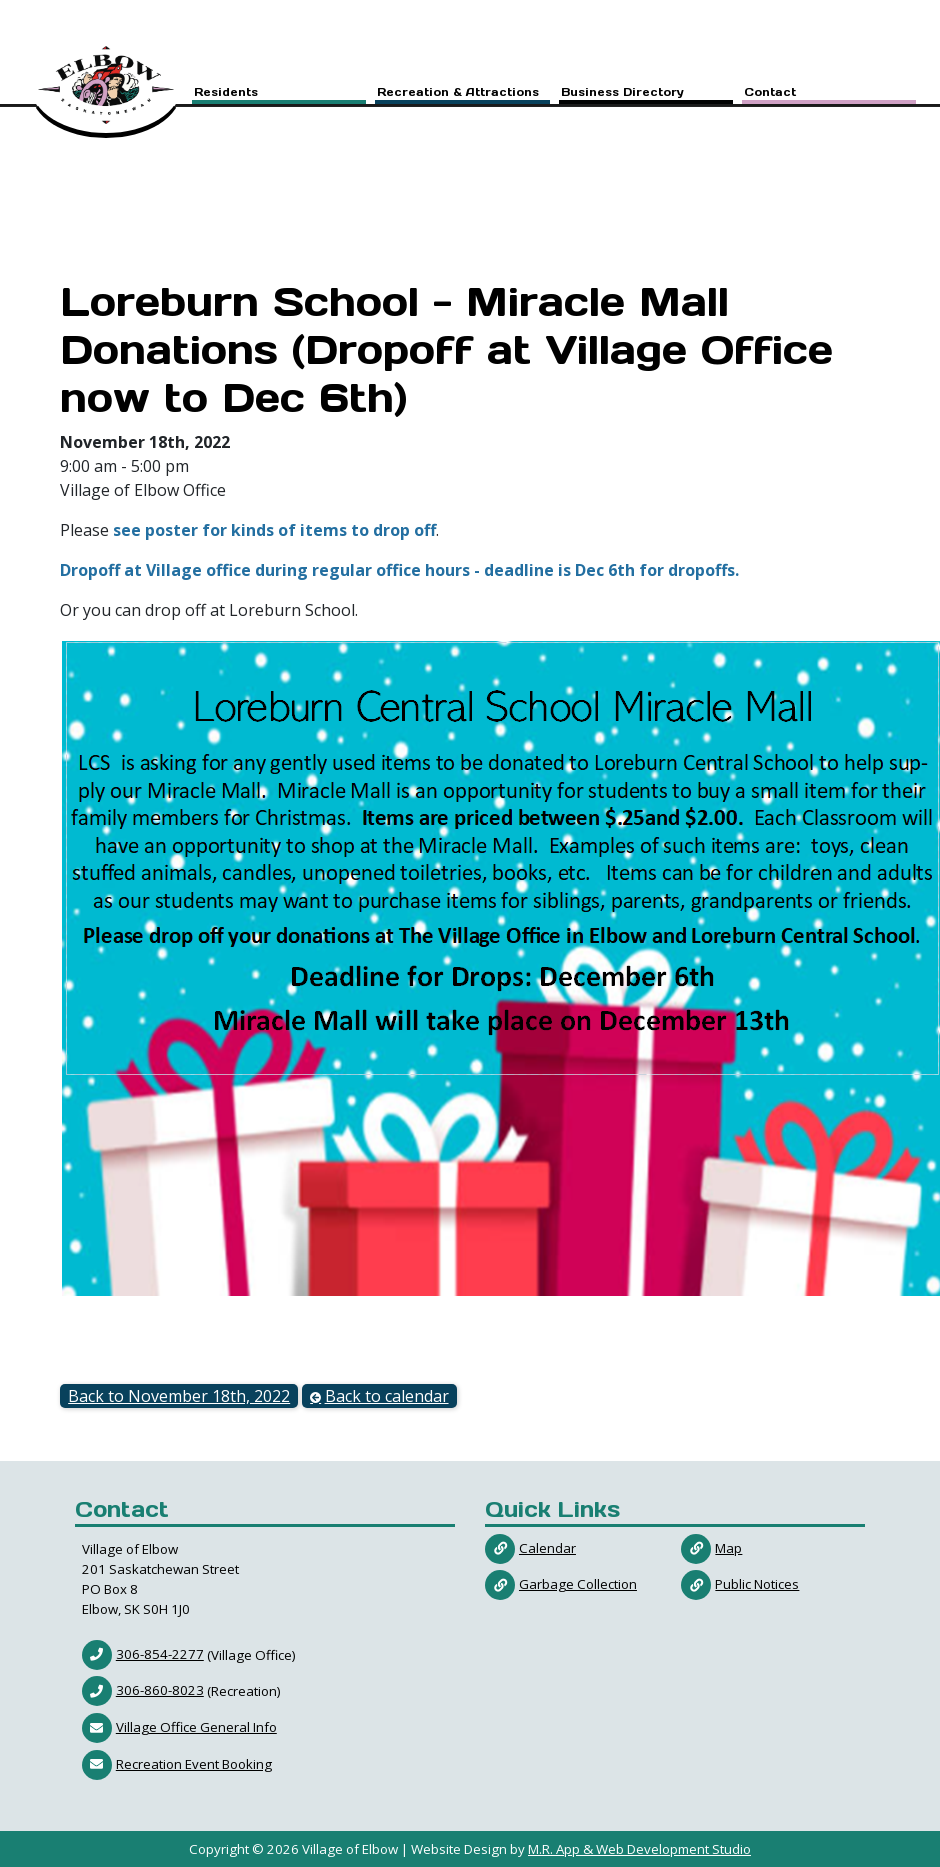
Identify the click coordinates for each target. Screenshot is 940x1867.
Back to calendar (387, 1396)
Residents (226, 93)
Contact (770, 93)
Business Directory (622, 93)
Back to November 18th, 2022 (179, 1396)
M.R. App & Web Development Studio (639, 1849)
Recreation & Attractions (458, 93)
